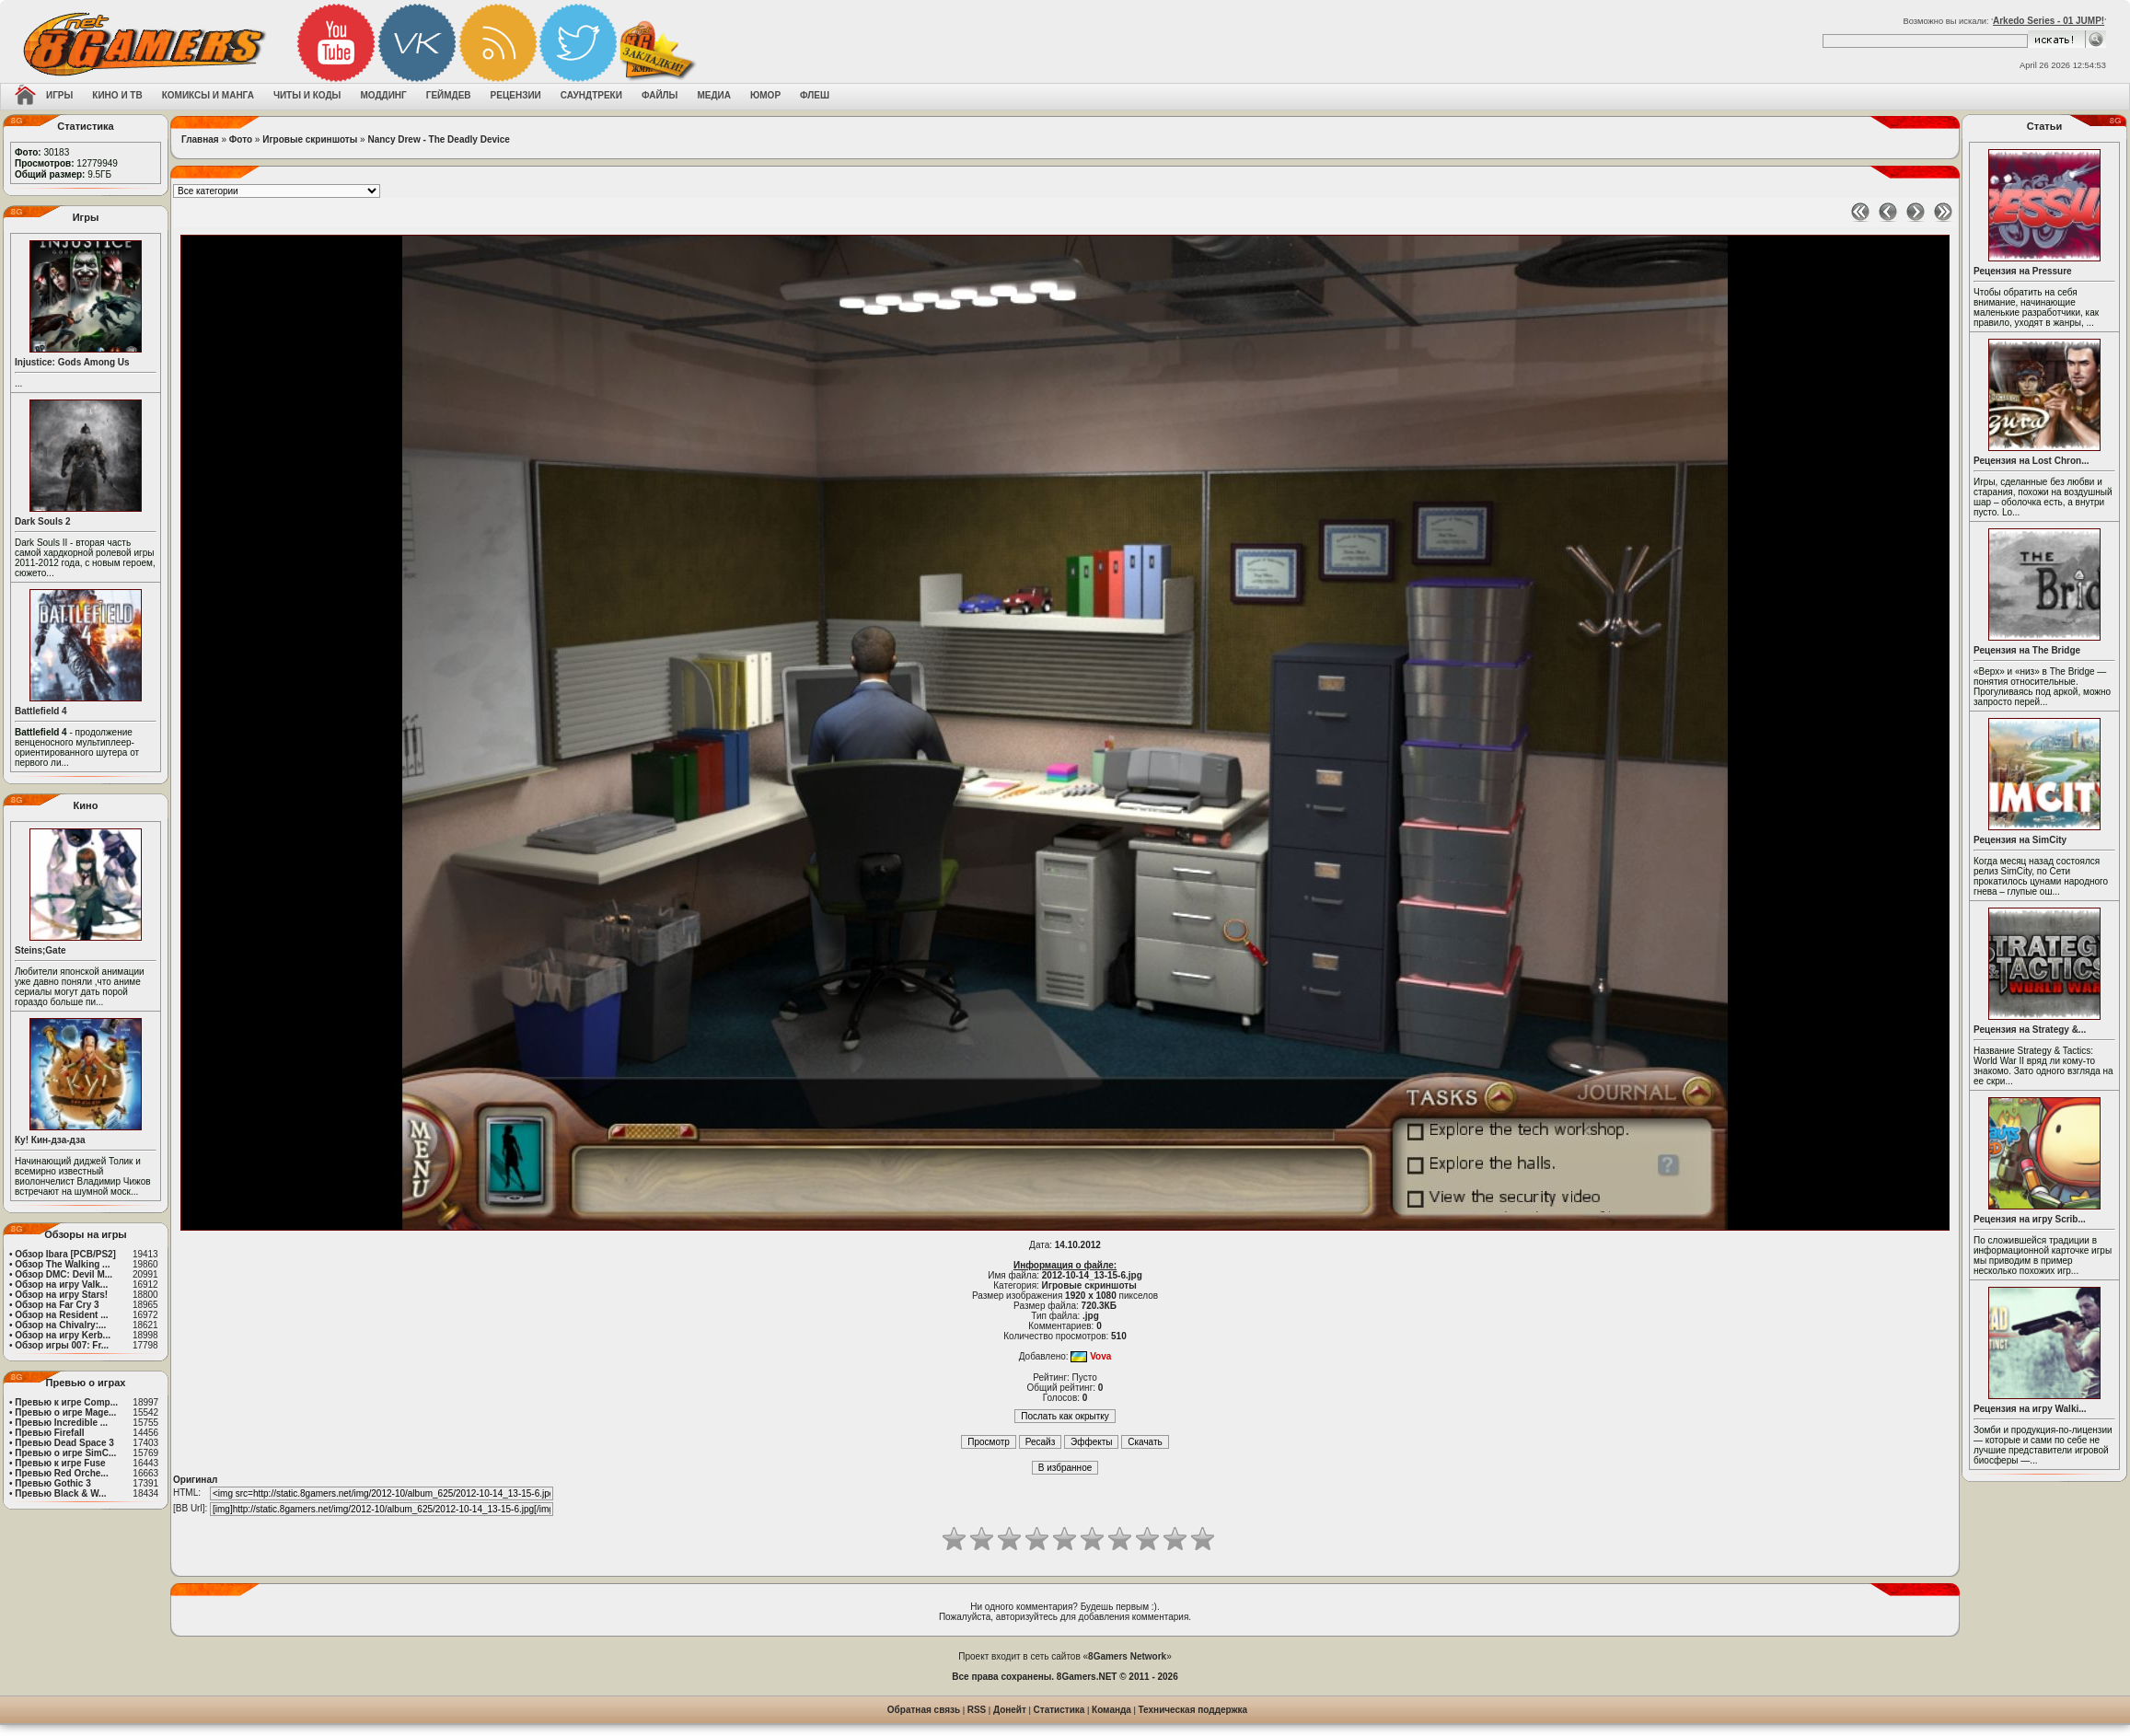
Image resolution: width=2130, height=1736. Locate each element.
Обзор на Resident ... (61, 1315)
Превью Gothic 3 (52, 1483)
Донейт (1009, 1710)
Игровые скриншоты (309, 139)
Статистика (1059, 1710)
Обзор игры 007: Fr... (62, 1345)
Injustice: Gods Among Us (72, 362)
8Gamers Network (1127, 1656)
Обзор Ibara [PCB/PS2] (65, 1254)
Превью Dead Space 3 (64, 1443)
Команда (1111, 1710)
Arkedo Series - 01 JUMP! (2048, 21)
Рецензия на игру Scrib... (2030, 1219)
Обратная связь (923, 1710)
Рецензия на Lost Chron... (2031, 461)
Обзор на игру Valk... (61, 1284)
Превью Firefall (49, 1433)
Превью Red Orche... (61, 1473)
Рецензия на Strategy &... (2030, 1029)
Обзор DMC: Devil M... (63, 1274)
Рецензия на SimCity (2020, 840)
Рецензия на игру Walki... (2030, 1409)
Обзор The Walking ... (62, 1264)
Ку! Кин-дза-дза (50, 1140)
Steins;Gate (40, 950)
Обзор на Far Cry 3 (56, 1305)
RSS (977, 1710)
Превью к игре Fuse (60, 1463)
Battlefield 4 (41, 711)
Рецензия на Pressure (2023, 271)
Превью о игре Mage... (65, 1412)
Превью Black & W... (60, 1493)
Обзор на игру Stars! (61, 1295)
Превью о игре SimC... (65, 1453)
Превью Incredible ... (61, 1423)
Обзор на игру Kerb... (62, 1335)
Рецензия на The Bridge (2027, 650)
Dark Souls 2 (43, 521)
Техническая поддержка (1193, 1710)
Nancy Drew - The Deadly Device (438, 139)
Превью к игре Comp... (66, 1402)
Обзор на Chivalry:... (60, 1325)
